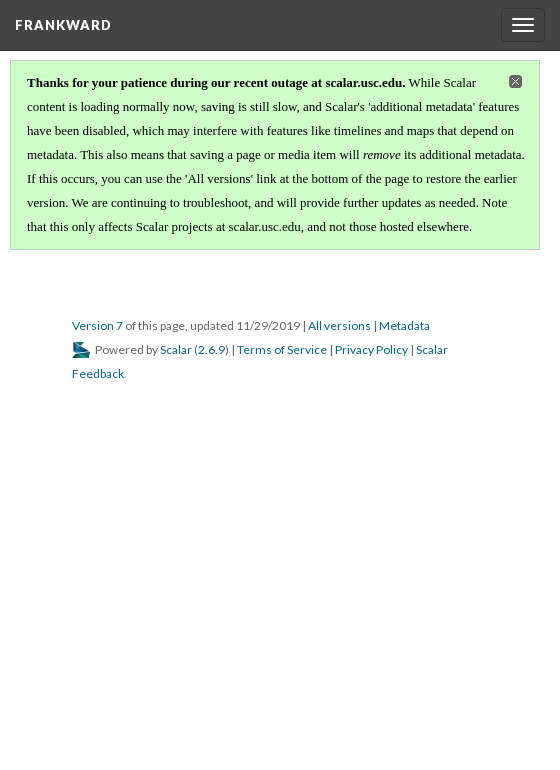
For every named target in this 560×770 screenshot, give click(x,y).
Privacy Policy (371, 349)
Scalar (176, 349)
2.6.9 (211, 349)
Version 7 (97, 325)
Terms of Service (282, 349)
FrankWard (63, 25)
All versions (339, 325)
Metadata (404, 325)
